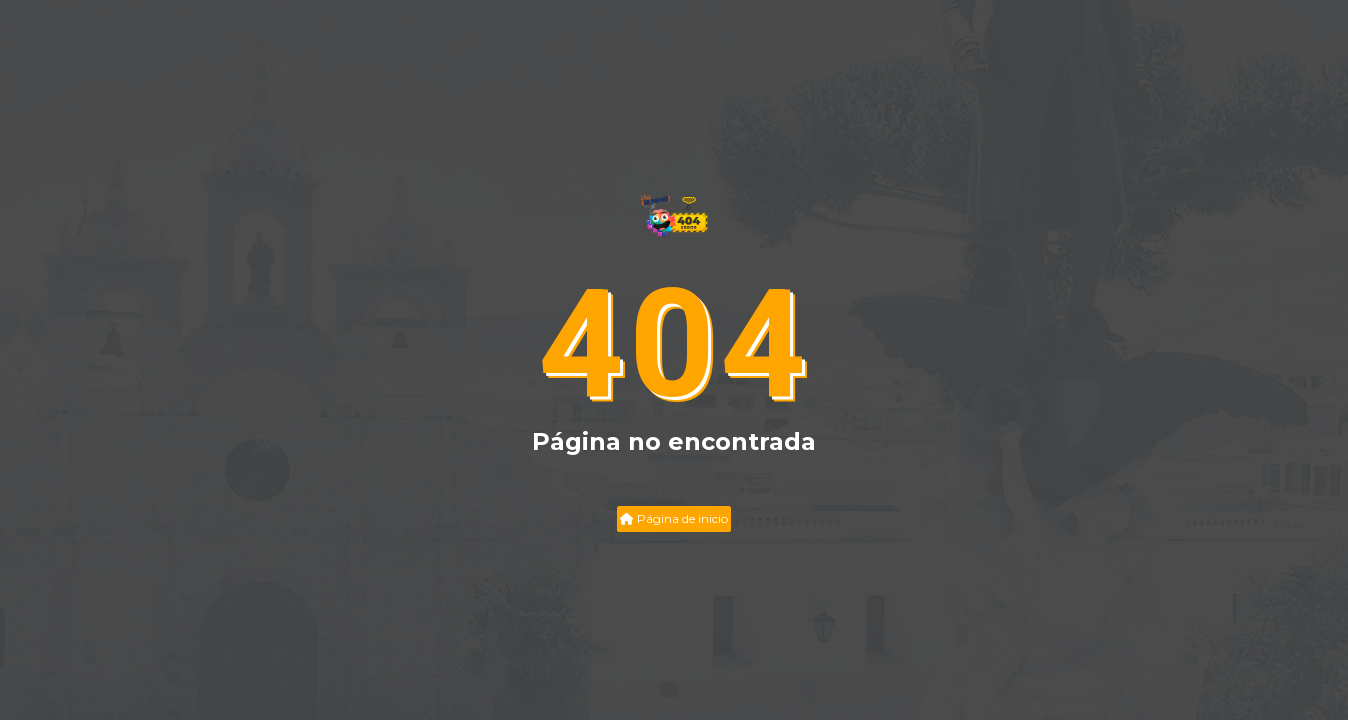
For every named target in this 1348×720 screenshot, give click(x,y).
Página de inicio (674, 518)
